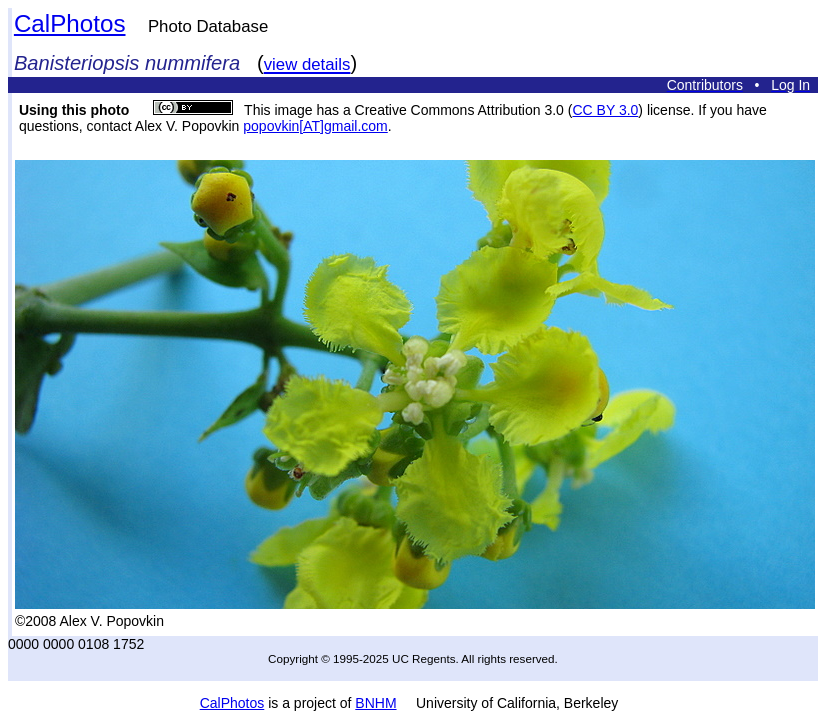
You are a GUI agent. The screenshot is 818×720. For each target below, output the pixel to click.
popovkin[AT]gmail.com (315, 126)
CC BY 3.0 (605, 110)
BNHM (375, 703)
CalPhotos (70, 23)
